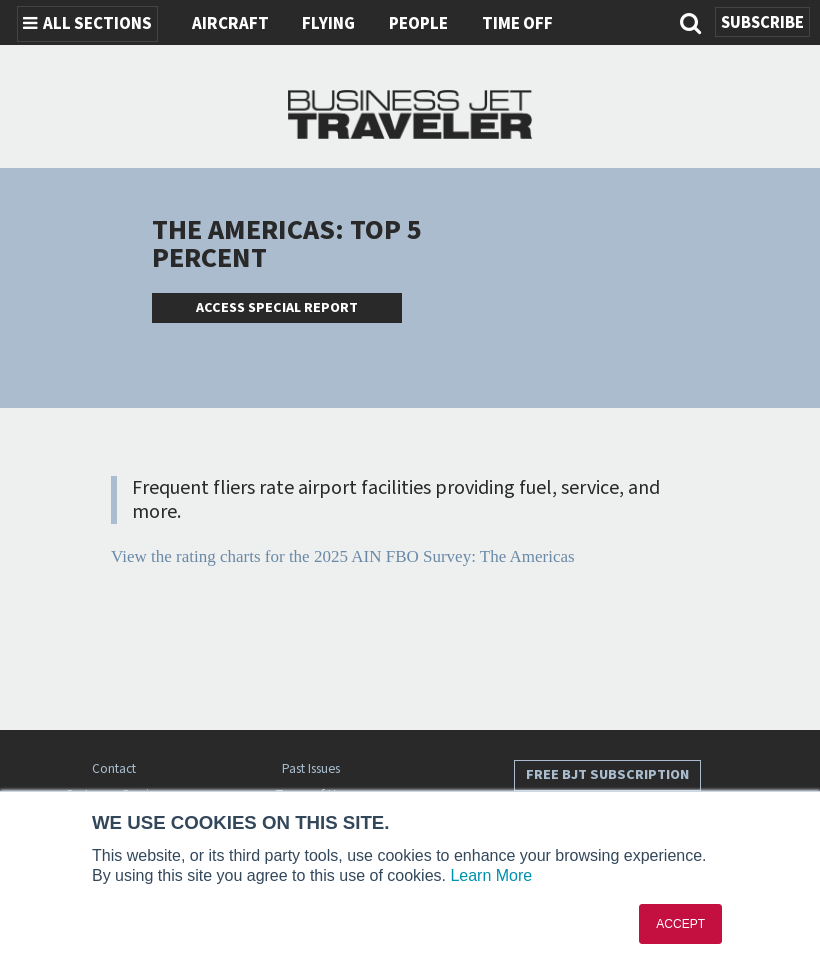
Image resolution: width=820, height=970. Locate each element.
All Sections (87, 24)
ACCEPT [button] (680, 924)
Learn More (491, 875)
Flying (328, 24)
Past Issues (311, 768)
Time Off (517, 24)
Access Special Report (277, 308)
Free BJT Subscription (607, 774)
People (418, 24)
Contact (114, 768)
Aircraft (230, 24)
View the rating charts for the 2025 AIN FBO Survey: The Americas (343, 556)
